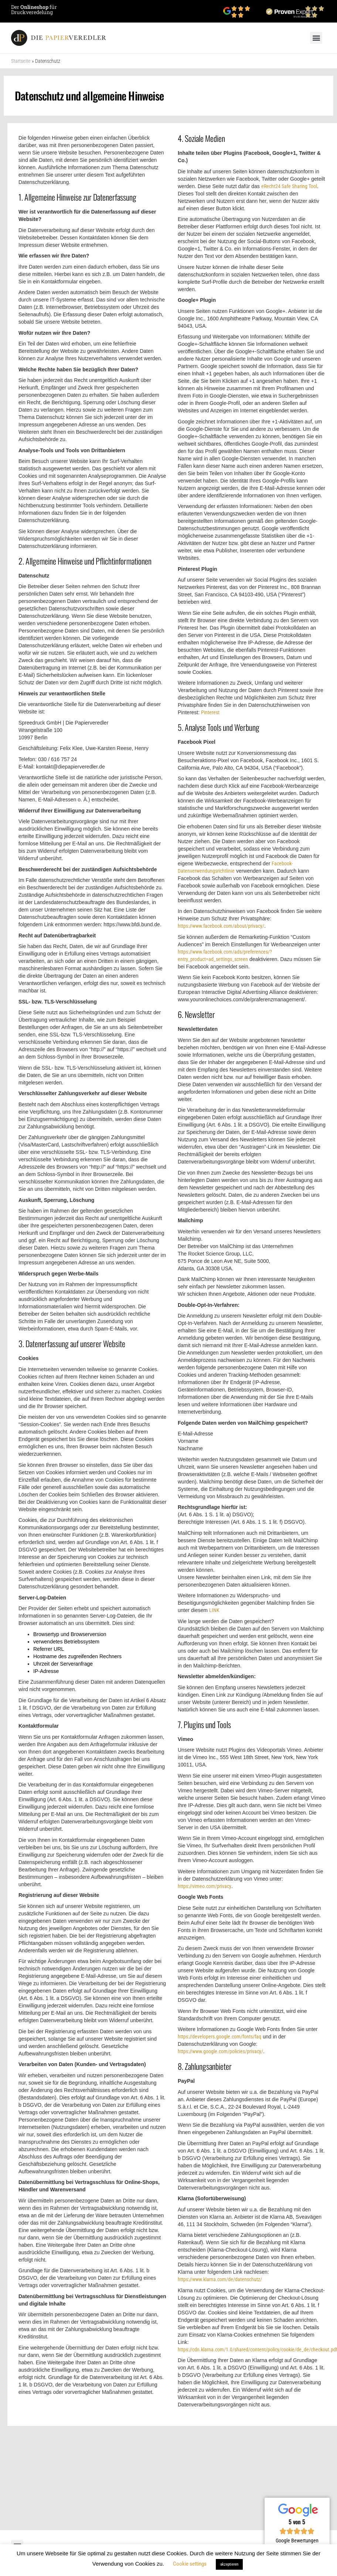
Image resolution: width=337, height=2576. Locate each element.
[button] (316, 38)
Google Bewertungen (297, 2540)
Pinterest (210, 712)
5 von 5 (297, 2521)
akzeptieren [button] (229, 2564)
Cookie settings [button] (190, 2563)
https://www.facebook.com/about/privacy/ (221, 926)
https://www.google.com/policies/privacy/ (220, 2051)
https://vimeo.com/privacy (204, 1886)
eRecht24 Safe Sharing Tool (289, 186)
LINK (214, 1610)
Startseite (21, 61)
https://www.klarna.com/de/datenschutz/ (220, 2279)
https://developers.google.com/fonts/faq (219, 2037)
